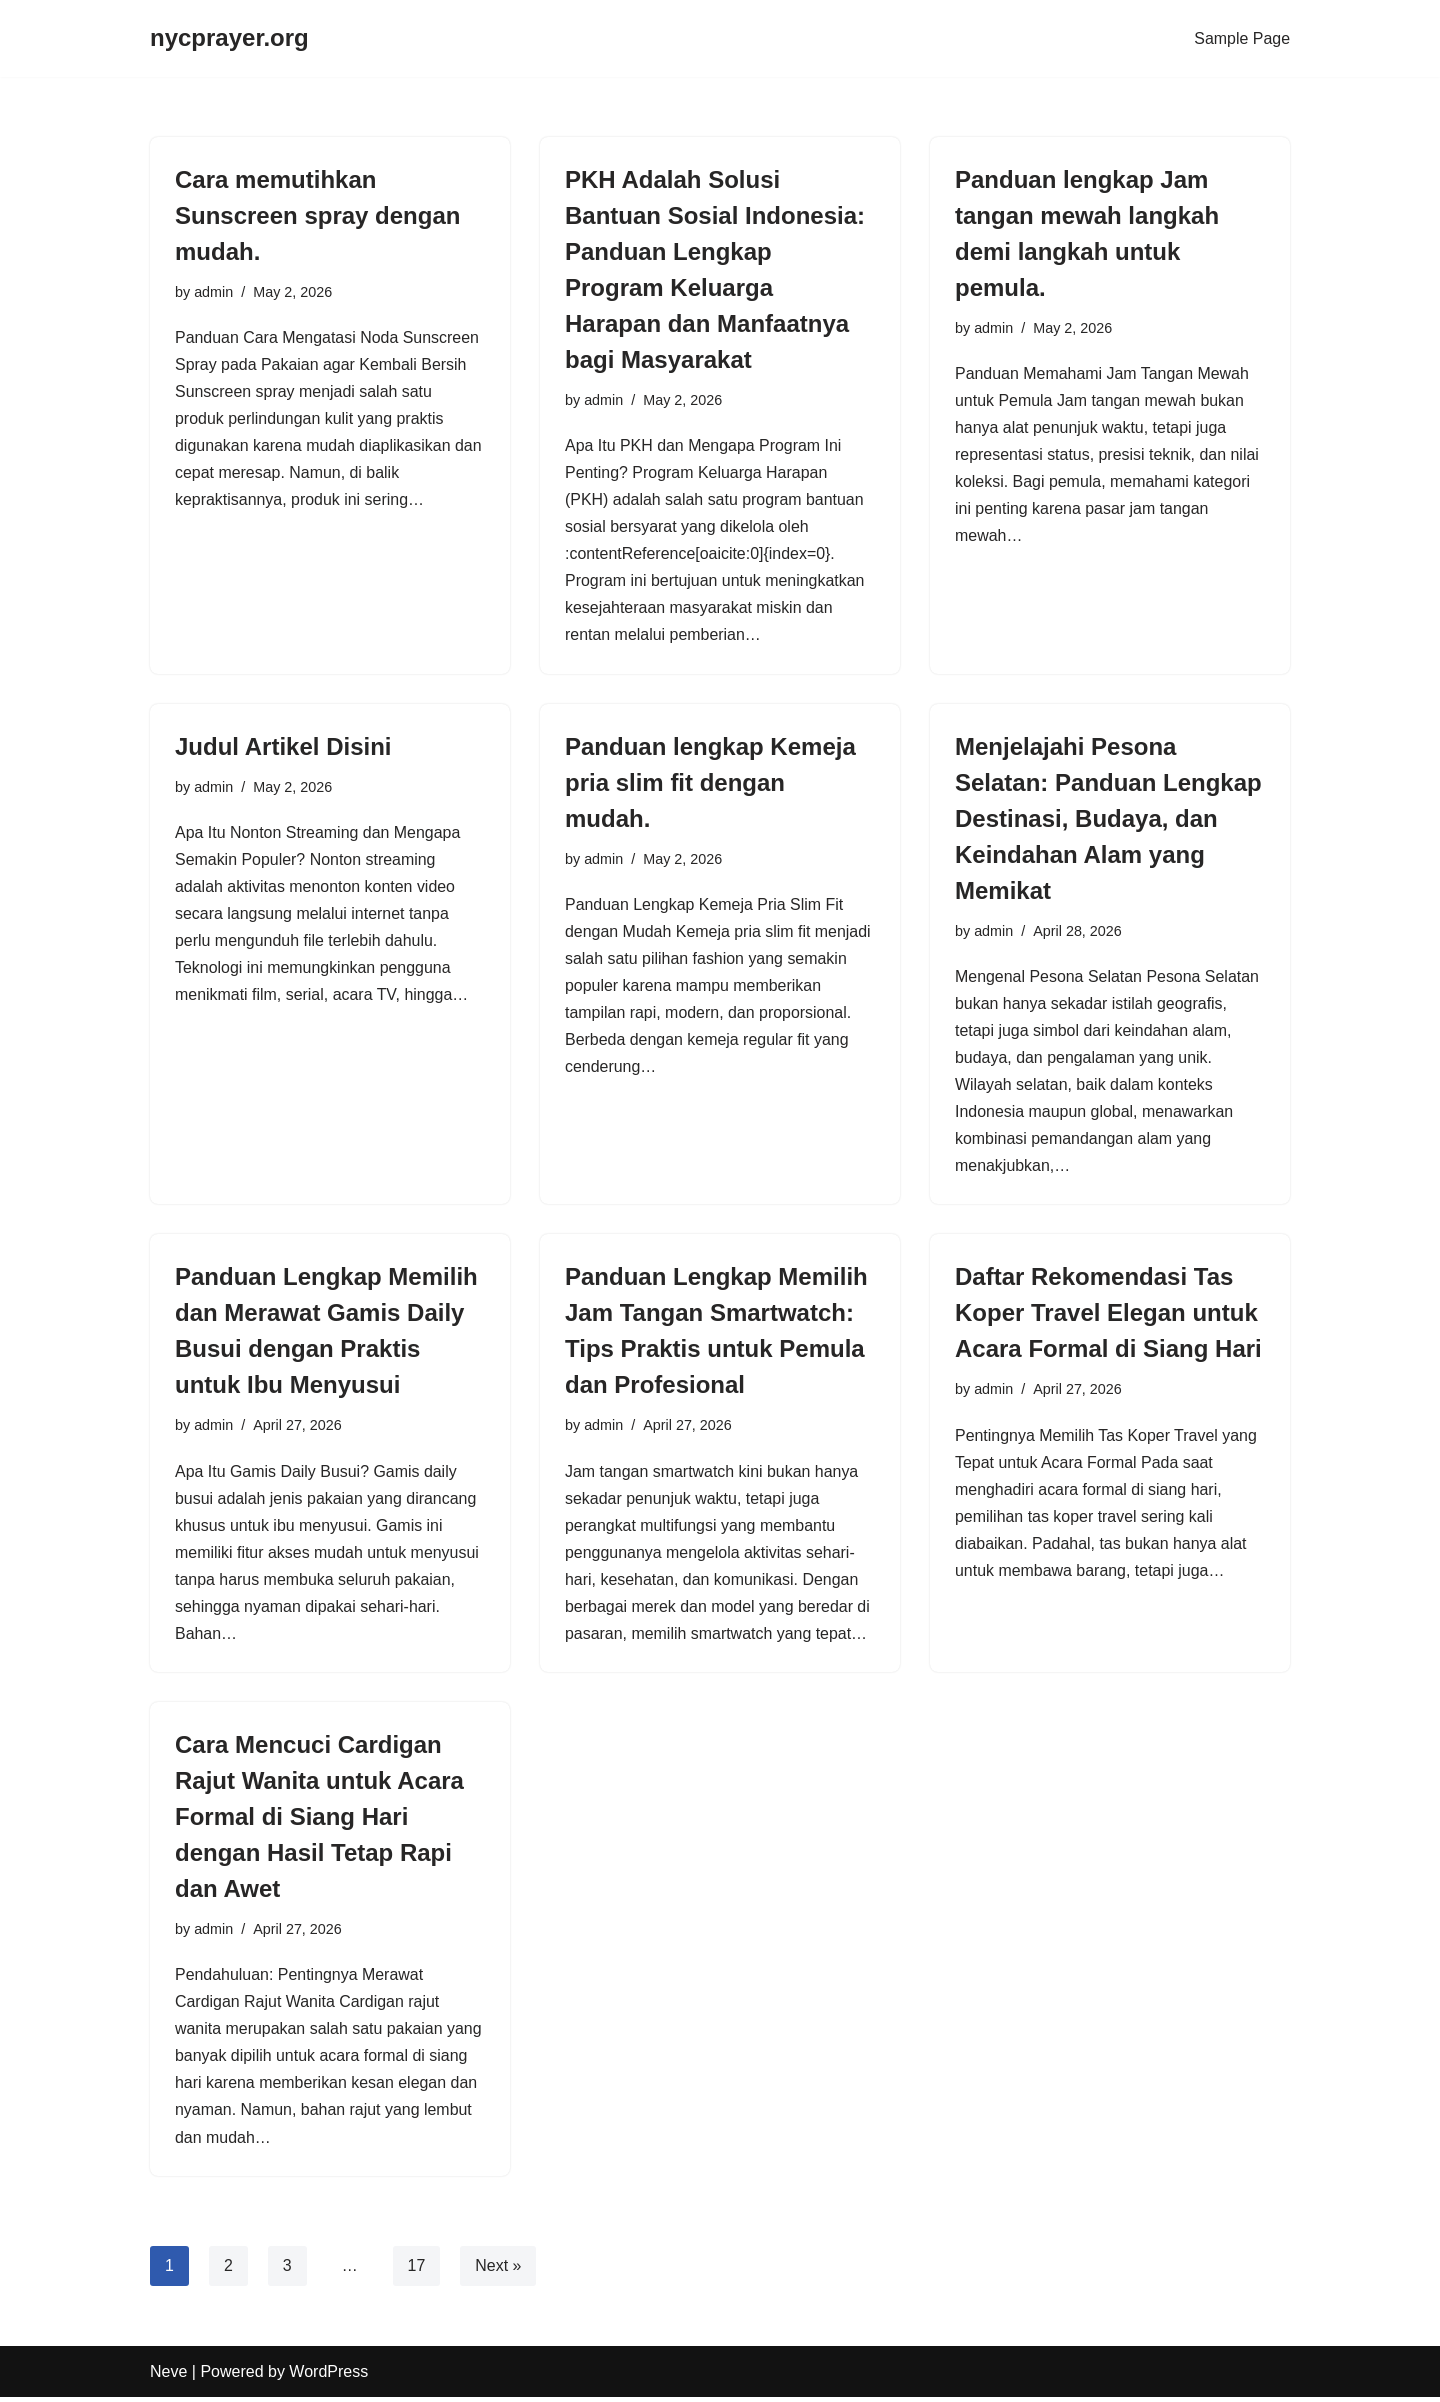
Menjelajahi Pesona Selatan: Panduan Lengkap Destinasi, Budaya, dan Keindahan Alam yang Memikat (1108, 819)
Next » (499, 2269)
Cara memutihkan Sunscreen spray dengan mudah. (317, 215)
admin (213, 292)
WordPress (328, 2376)
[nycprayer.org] (229, 38)
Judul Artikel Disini (283, 747)
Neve (168, 2376)
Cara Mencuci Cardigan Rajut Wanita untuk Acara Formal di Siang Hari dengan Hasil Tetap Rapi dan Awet (319, 1820)
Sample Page (1242, 38)
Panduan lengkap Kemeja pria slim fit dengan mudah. (710, 783)
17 (417, 2269)
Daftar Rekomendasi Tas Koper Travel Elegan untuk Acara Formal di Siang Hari (1108, 1315)
